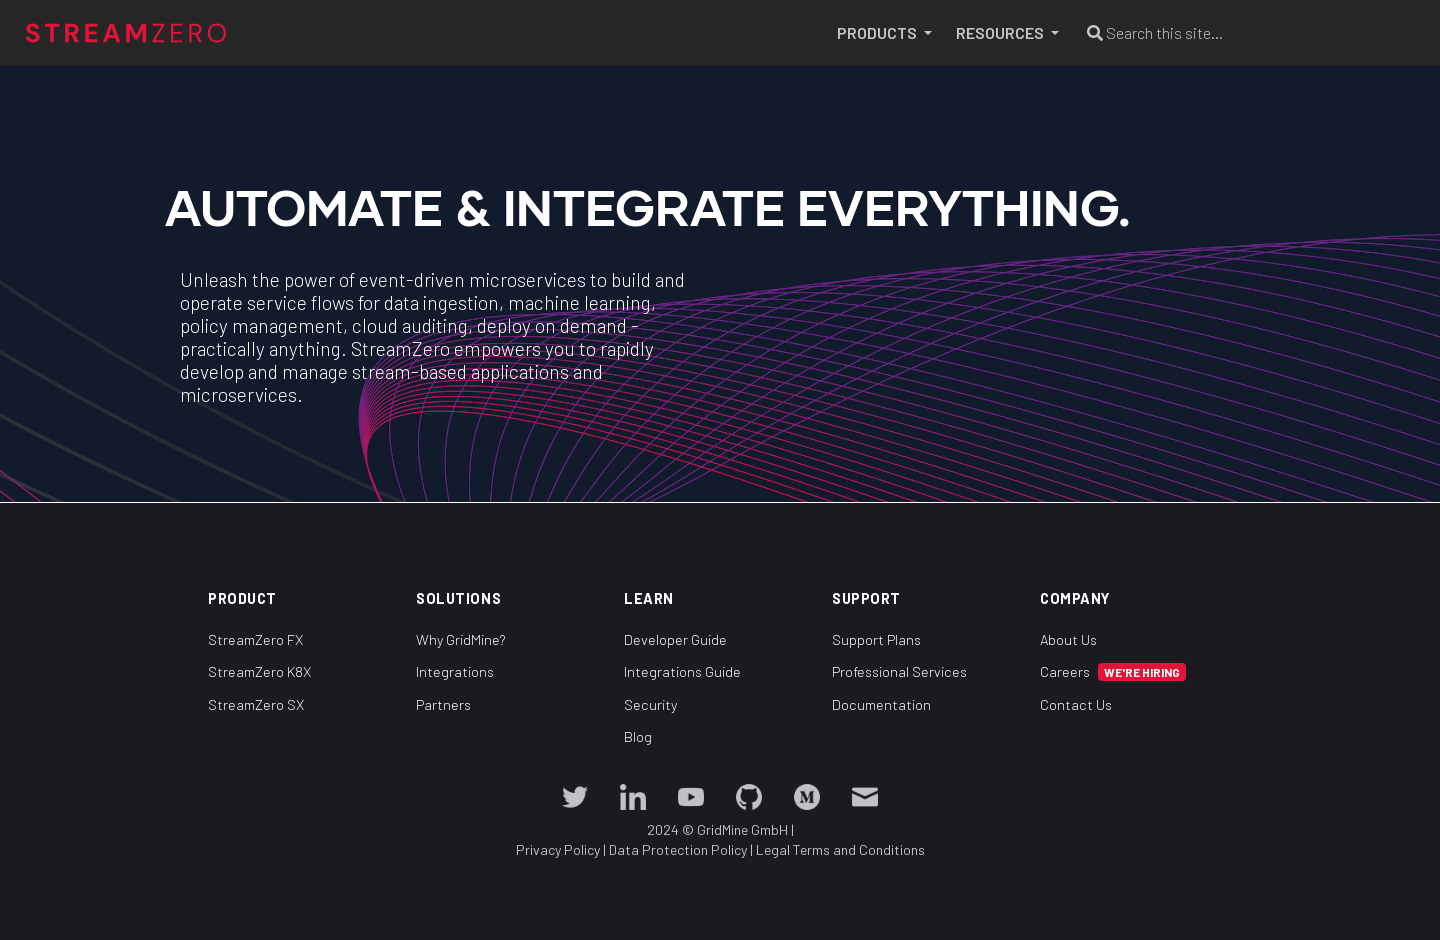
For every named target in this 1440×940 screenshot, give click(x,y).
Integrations (455, 671)
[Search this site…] (1232, 33)
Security (650, 703)
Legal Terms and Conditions (840, 849)
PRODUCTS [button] (878, 32)
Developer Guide (675, 638)
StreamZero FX (255, 638)
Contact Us (1076, 703)
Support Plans (876, 638)
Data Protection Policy (678, 849)
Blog (638, 736)
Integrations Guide (682, 671)
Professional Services (899, 671)
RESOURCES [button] (1001, 32)
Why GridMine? (461, 638)
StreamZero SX (256, 703)
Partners (443, 703)
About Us (1068, 638)
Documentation (881, 703)
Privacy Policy (558, 849)
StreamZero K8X (259, 671)
